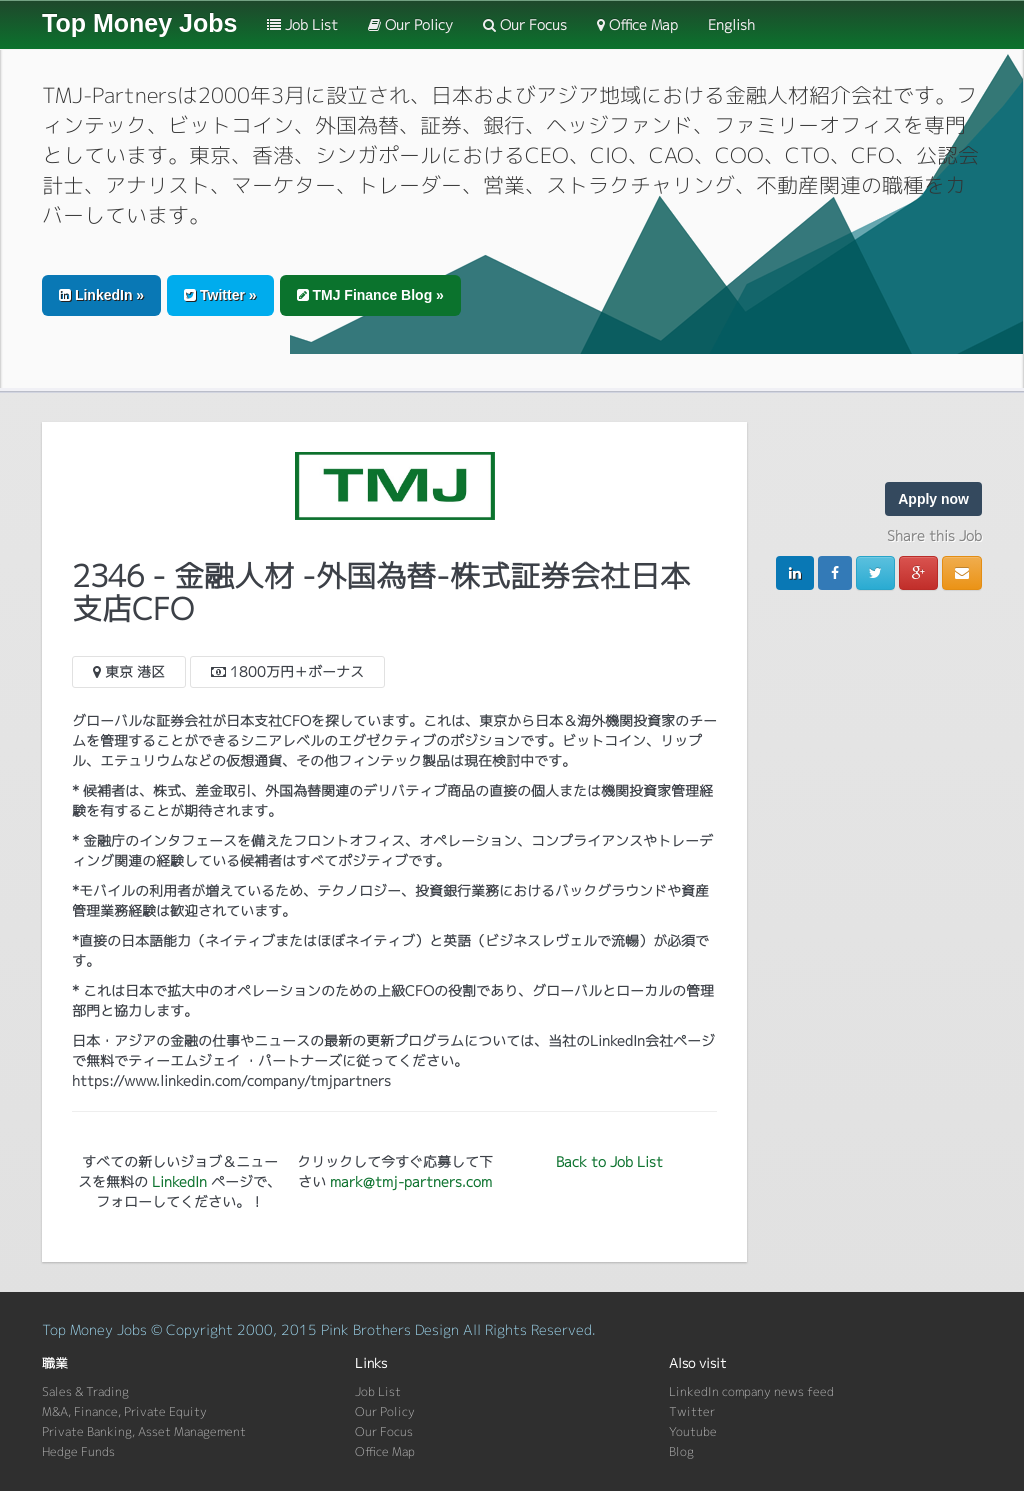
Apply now (933, 499)
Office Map (637, 24)
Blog (681, 1451)
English (731, 24)
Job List (302, 24)
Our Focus (525, 24)
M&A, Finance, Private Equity (124, 1411)
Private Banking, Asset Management (144, 1431)
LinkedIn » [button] (101, 295)
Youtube (693, 1431)
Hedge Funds (78, 1451)
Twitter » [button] (220, 295)
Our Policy (410, 24)
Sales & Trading (85, 1391)
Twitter (692, 1411)
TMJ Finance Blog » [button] (370, 295)
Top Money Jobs (139, 23)
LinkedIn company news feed (751, 1391)
